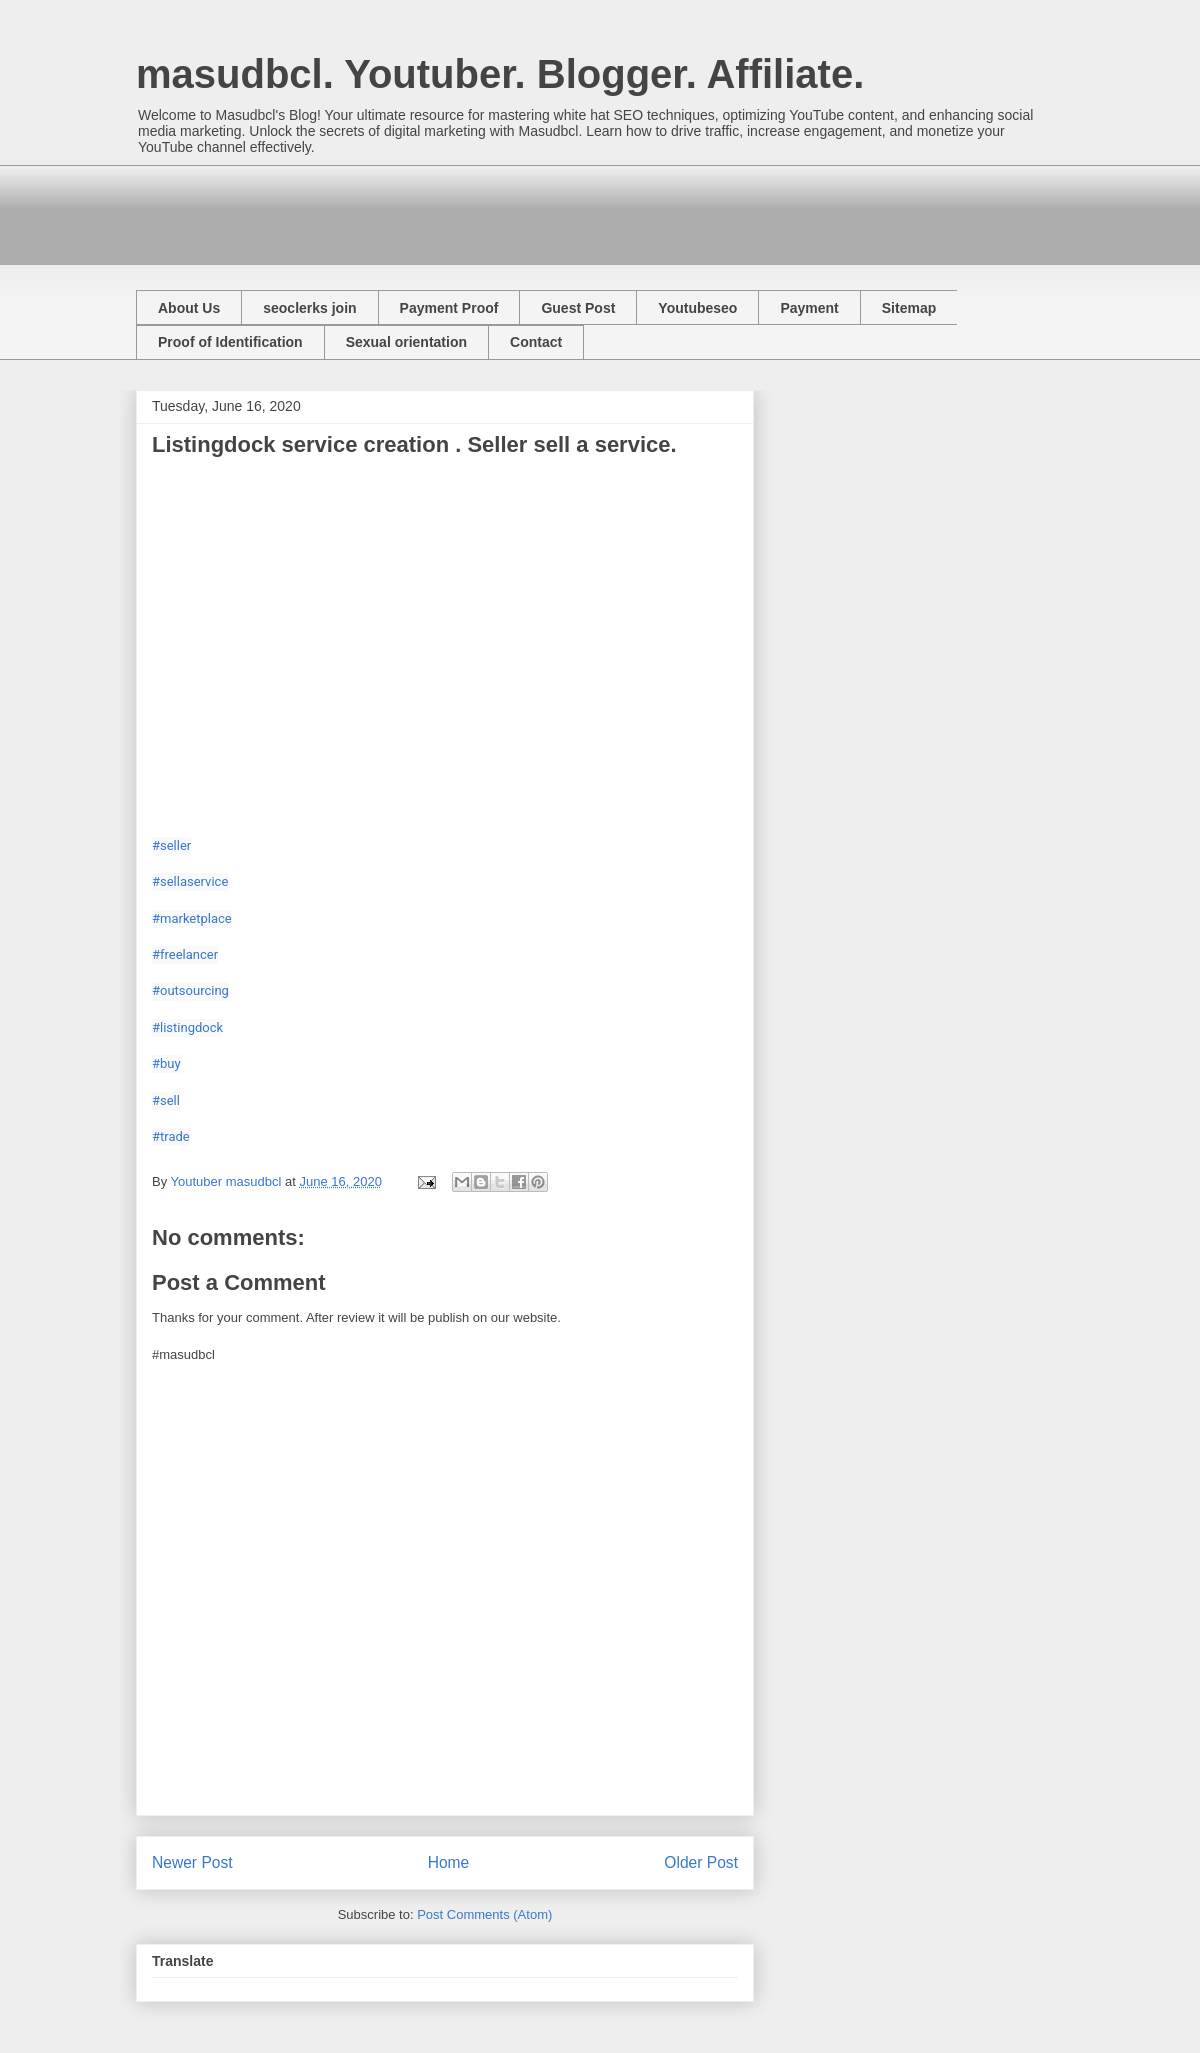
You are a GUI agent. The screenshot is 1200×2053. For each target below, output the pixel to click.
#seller (171, 845)
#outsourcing (190, 990)
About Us (189, 308)
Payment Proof (449, 308)
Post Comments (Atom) (484, 1914)
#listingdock (187, 1027)
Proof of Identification (230, 342)
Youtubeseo (697, 308)
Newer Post (192, 1862)
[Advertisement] (500, 210)
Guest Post (578, 308)
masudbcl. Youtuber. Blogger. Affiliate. (500, 74)
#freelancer (185, 954)
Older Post (701, 1862)
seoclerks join (309, 308)
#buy (166, 1063)
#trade (171, 1136)
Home (449, 1862)
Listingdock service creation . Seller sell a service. (414, 444)
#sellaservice (190, 881)
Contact (536, 342)
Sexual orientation (406, 342)
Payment (809, 308)
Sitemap (909, 308)
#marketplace (192, 918)
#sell (166, 1100)
